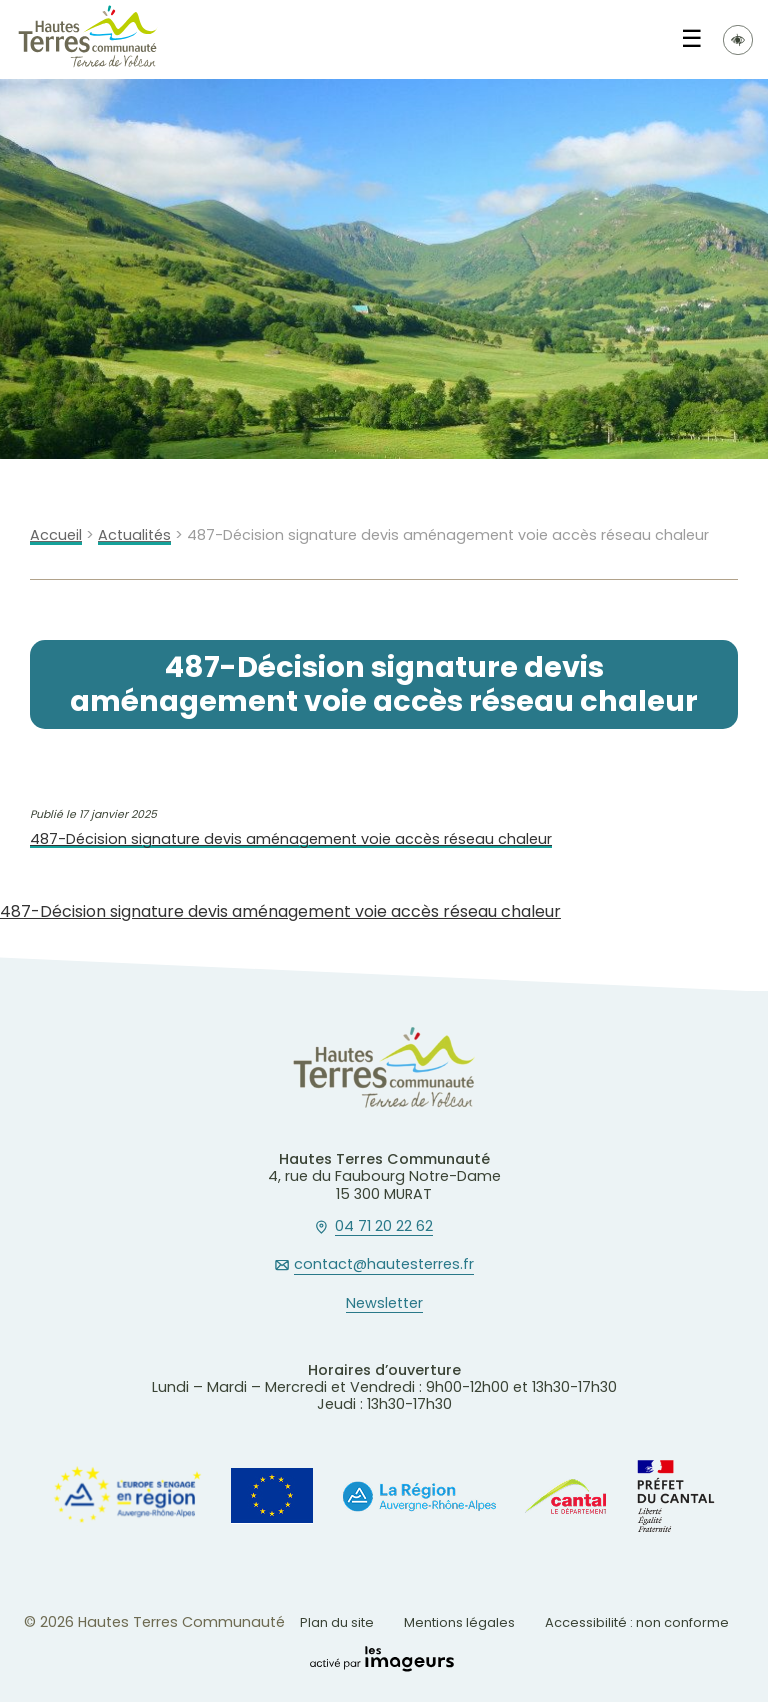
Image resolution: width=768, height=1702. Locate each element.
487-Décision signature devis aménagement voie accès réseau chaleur (291, 839)
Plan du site (337, 1622)
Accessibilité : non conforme (637, 1622)
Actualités (134, 535)
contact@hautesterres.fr (384, 1265)
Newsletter (384, 1304)
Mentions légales (459, 1622)
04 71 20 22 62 (384, 1227)
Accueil (56, 535)
